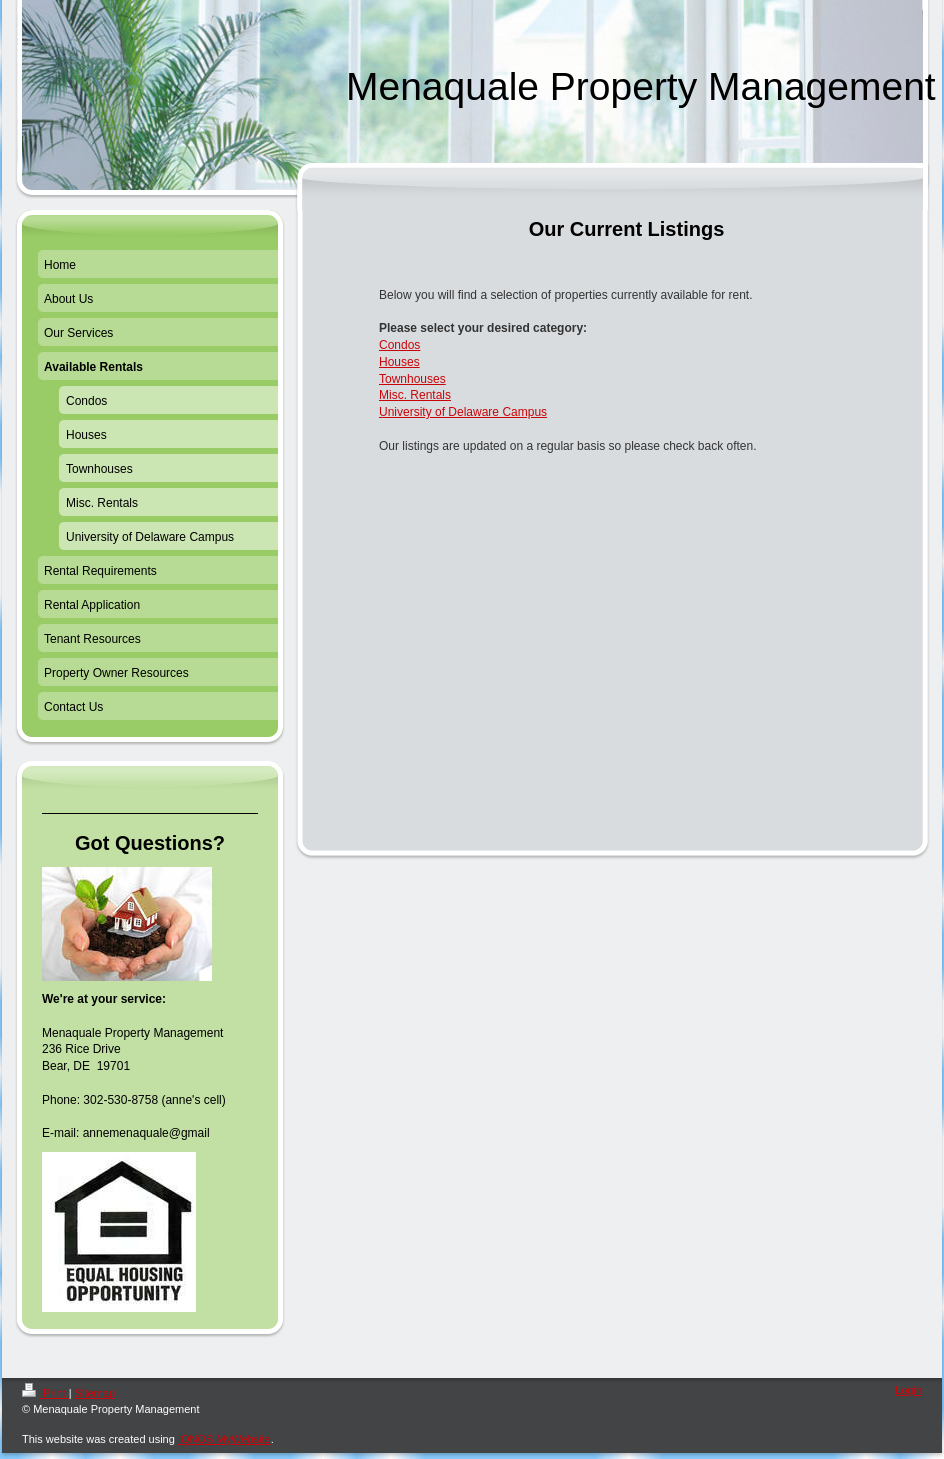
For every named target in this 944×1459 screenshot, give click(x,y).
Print (45, 1393)
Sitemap (95, 1393)
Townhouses (412, 379)
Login (908, 1390)
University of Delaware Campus (463, 412)
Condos (399, 345)
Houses (399, 362)
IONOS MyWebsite (224, 1439)
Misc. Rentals (415, 395)
